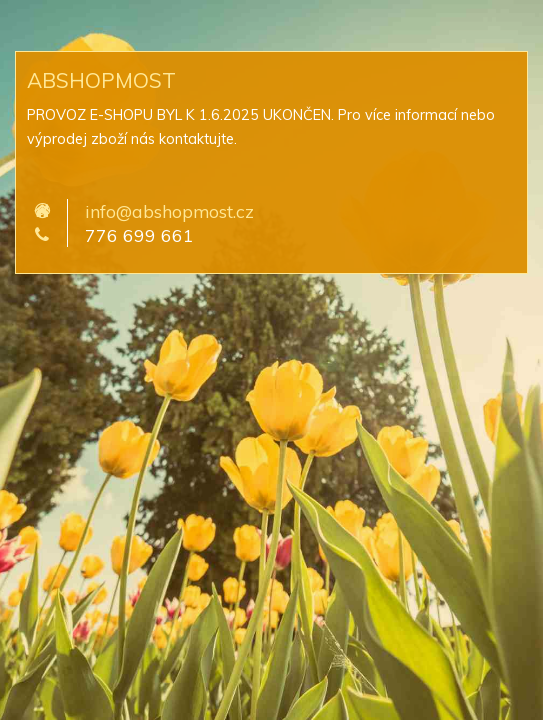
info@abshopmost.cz (169, 211)
